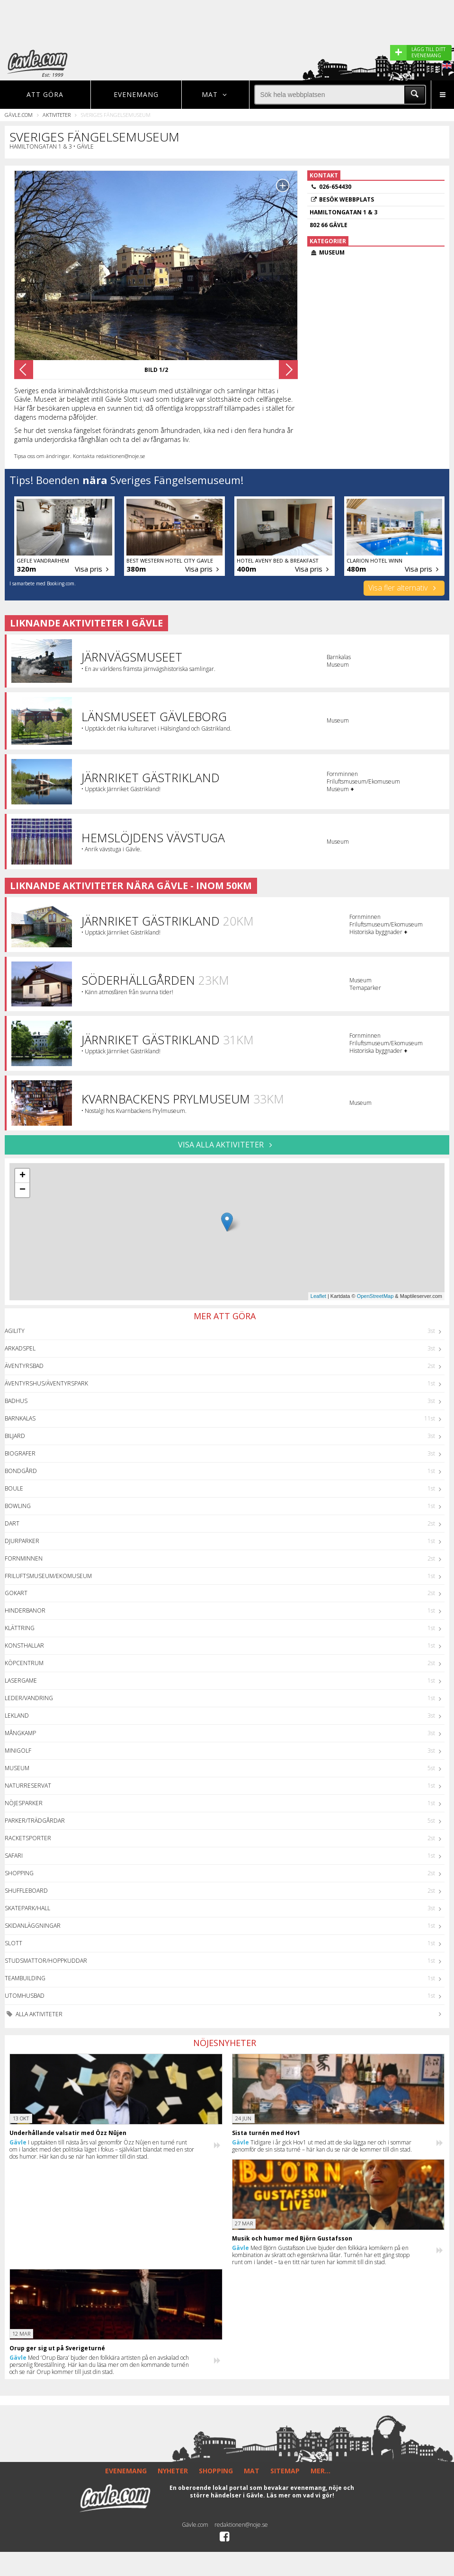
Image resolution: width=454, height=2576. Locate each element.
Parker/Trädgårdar (35, 1821)
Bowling (18, 1506)
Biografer (20, 1453)
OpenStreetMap (375, 1296)
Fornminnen (24, 1558)
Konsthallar (24, 1645)
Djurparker (22, 1541)
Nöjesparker (24, 1803)
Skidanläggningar (33, 1926)
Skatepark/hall (27, 1908)
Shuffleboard (26, 1891)
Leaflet (318, 1296)
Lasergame (21, 1680)
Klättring (20, 1628)
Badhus (16, 1401)
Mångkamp (20, 1733)
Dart (12, 1523)
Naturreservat (28, 1786)
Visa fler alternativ (404, 587)
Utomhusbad (25, 1996)
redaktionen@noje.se (241, 2525)
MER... (320, 2470)
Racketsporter (28, 1838)
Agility (15, 1331)
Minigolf (18, 1751)
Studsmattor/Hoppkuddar (46, 1961)
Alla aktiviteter (33, 2014)
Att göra (45, 94)
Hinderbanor (25, 1610)
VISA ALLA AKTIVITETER (227, 1144)
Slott (13, 1943)
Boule (14, 1488)
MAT (251, 2470)
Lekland (17, 1715)
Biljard (15, 1436)
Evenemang (136, 94)
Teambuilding (25, 1978)
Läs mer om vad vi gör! (300, 2495)
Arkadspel (20, 1348)
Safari (14, 1856)
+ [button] (22, 1176)
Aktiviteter (57, 114)
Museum (17, 1768)
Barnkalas (20, 1418)
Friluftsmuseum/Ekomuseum (48, 1576)
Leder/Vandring (29, 1698)
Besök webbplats (346, 199)
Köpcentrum (24, 1663)
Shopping (19, 1873)
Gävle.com (19, 114)
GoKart (16, 1593)
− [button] (22, 1190)
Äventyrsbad (24, 1366)
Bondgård (21, 1471)
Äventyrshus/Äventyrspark (46, 1383)
